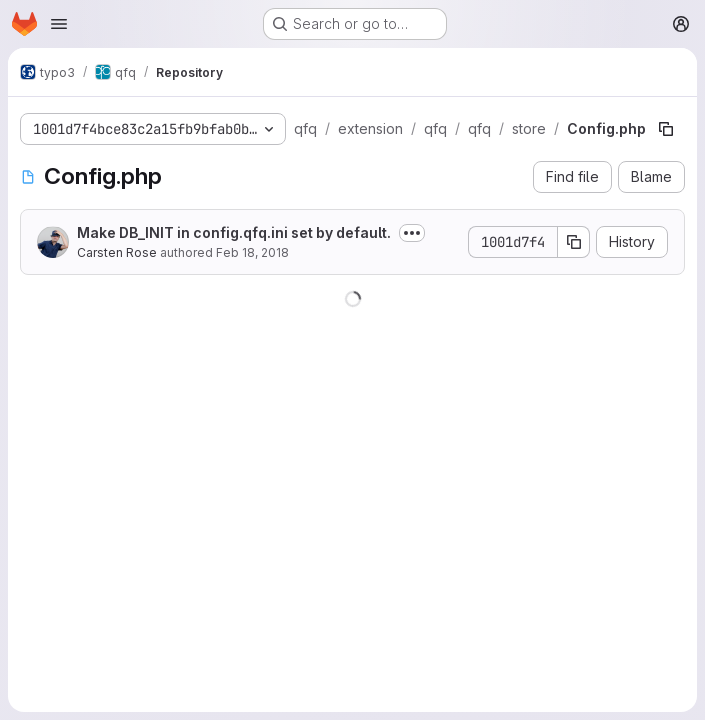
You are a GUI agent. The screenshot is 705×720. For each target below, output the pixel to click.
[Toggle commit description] (412, 233)
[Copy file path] (666, 129)
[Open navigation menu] (59, 24)
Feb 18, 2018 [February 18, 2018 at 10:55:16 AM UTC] (252, 252)
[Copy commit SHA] (574, 242)
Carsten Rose (117, 252)
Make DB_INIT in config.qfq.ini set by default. (234, 232)
